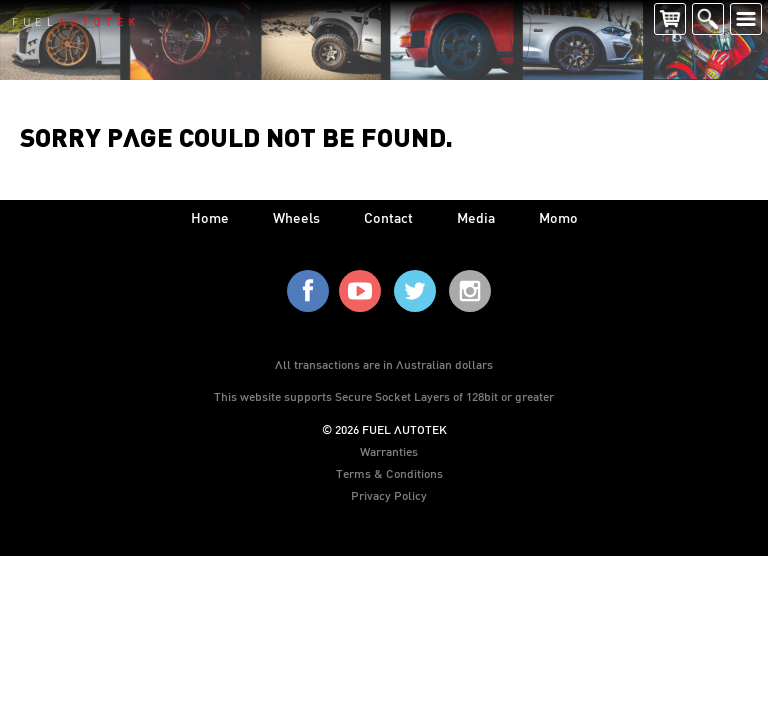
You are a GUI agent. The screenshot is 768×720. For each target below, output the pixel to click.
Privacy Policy (389, 495)
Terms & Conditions (389, 473)
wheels (296, 217)
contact (388, 217)
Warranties (389, 451)
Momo (558, 217)
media (476, 217)
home (210, 217)
